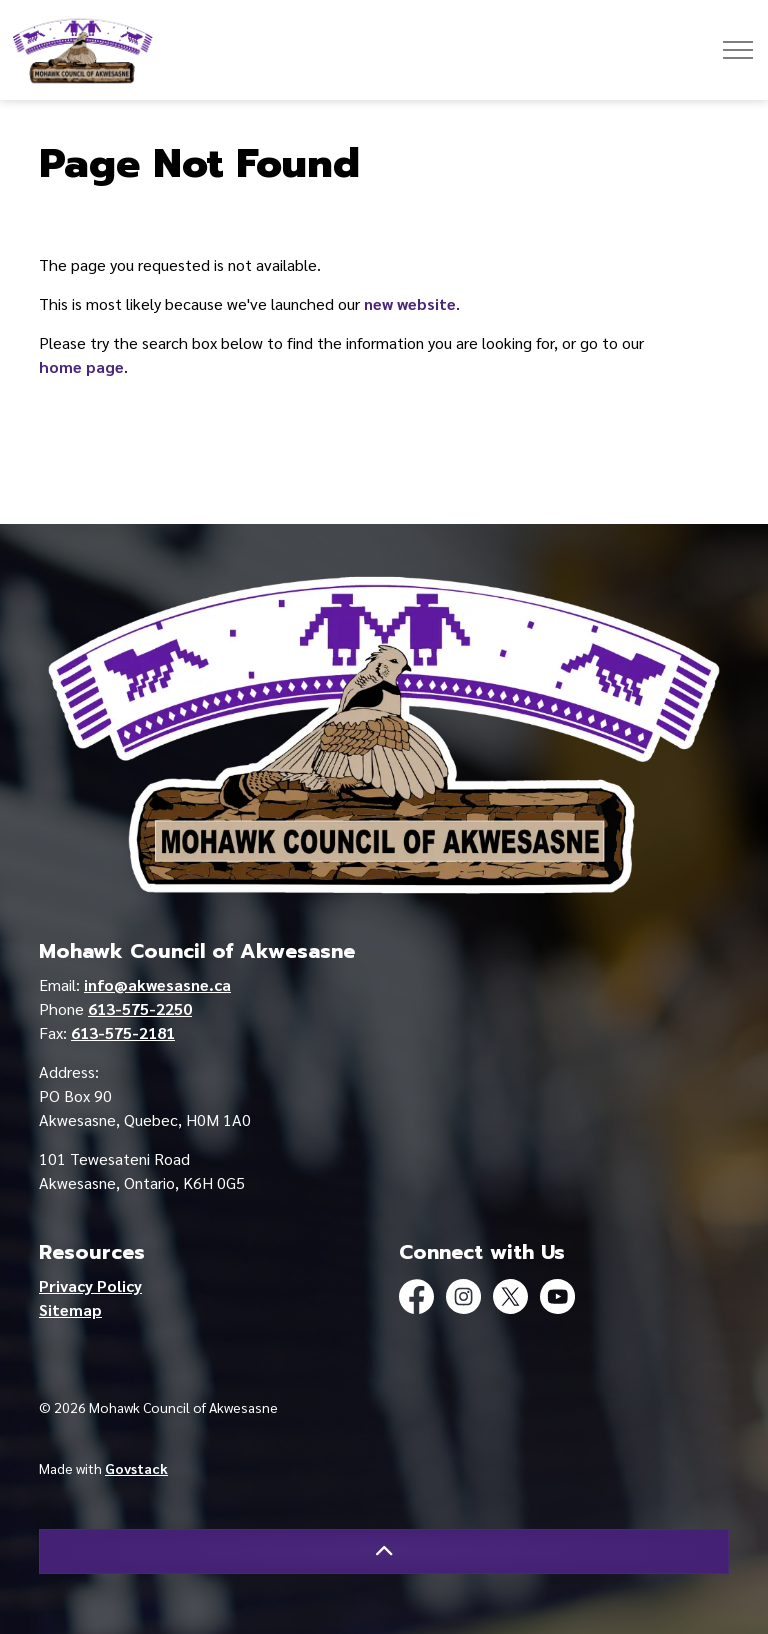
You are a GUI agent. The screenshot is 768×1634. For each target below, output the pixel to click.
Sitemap (70, 1309)
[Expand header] (738, 50)
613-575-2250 (140, 1008)
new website (410, 303)
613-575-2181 (123, 1032)
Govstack (136, 1468)
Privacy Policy (90, 1285)
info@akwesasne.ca (157, 984)
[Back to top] (384, 1551)
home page (81, 366)
